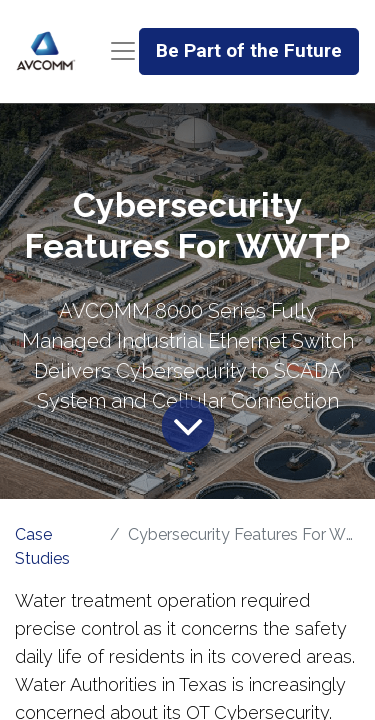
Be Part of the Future (249, 50)
